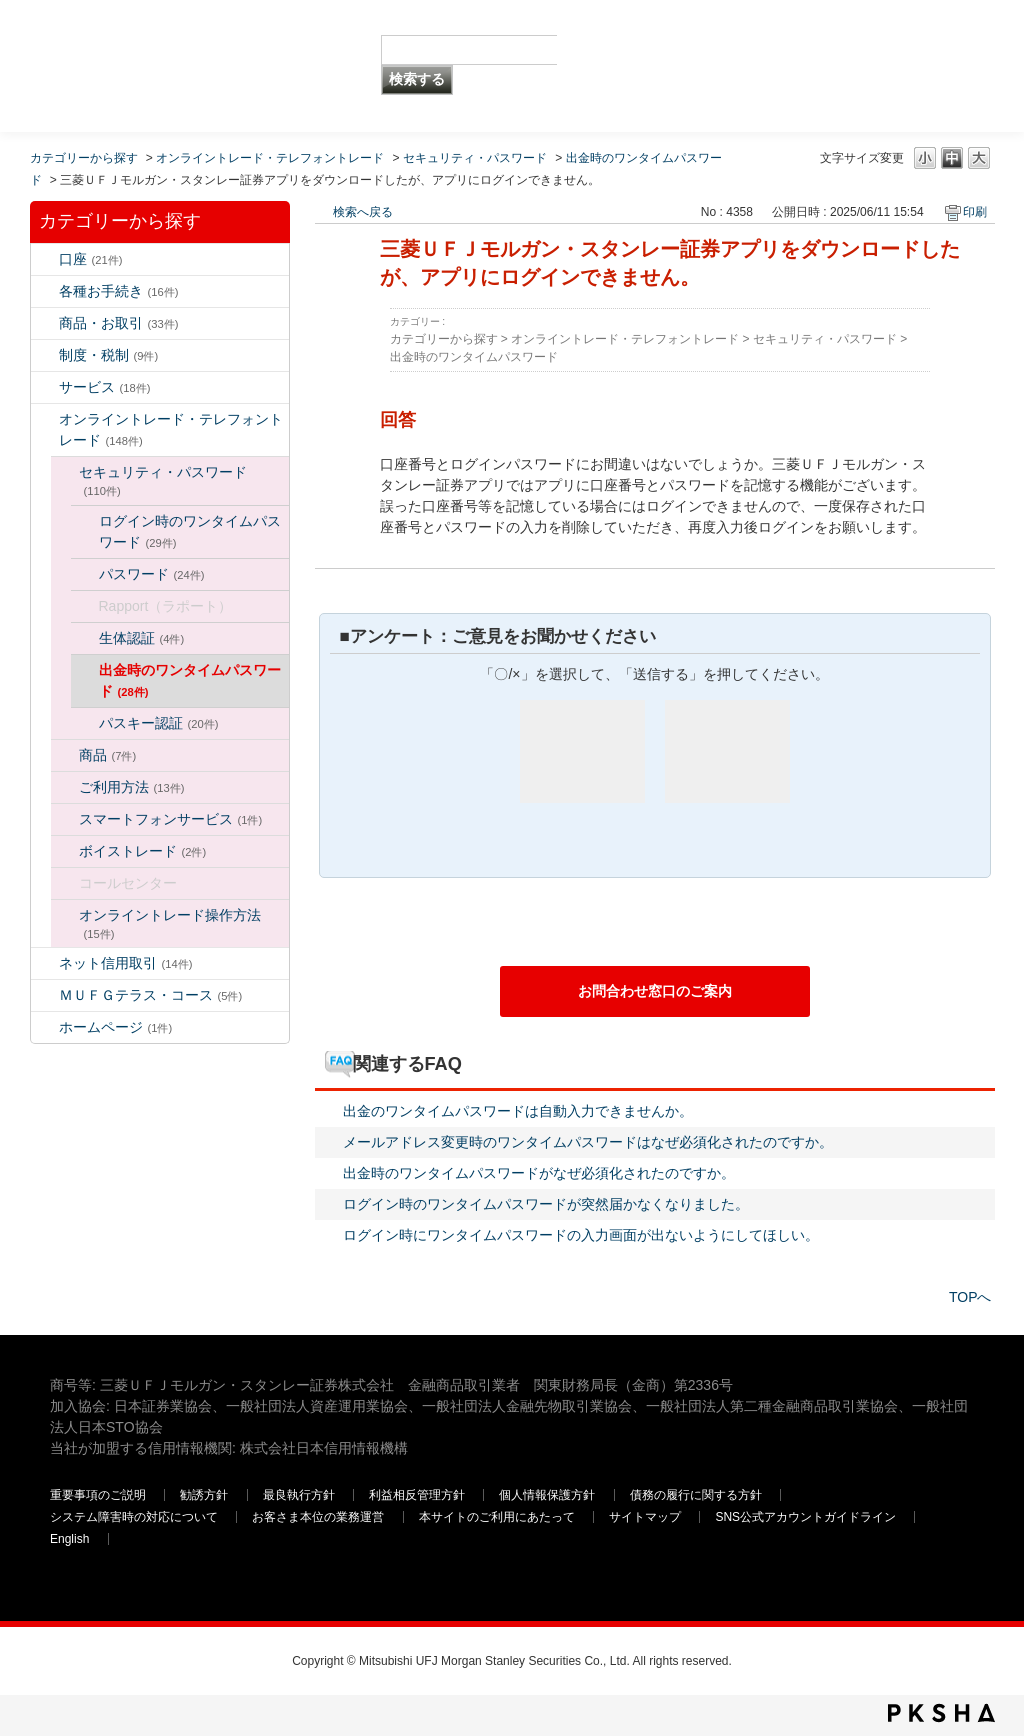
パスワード (152, 574)
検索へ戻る (363, 212)
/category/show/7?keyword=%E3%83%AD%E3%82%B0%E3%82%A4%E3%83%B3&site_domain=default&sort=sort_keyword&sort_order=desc (45, 259)
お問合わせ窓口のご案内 (655, 991)
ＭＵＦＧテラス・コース (151, 995)
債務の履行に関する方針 (696, 1495)
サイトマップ (645, 1517)
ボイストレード (143, 851)
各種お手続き (119, 291)
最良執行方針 (299, 1495)
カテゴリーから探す (84, 158)
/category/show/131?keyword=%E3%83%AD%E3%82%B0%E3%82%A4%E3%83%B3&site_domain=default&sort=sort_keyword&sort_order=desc (45, 995)
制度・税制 (109, 355)
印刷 (975, 212)
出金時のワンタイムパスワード (190, 680)
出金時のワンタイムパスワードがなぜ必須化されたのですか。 (539, 1173)
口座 (91, 259)
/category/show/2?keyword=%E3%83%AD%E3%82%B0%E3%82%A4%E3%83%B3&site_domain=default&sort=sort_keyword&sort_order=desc (45, 323)
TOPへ (970, 1297)
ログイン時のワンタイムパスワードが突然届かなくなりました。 (546, 1204)
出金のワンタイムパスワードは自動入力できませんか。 (518, 1111)
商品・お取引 (119, 323)
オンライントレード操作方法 (170, 923)
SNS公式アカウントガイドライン (805, 1517)
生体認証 (142, 638)
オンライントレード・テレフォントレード (270, 158)
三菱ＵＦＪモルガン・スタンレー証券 (765, 65)
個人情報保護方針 (547, 1495)
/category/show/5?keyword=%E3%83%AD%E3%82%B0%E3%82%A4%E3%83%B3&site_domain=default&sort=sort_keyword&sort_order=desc (45, 291)
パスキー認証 (159, 723)
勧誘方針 (204, 1495)
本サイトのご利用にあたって (497, 1517)
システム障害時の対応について (134, 1517)
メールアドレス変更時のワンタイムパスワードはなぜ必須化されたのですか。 (588, 1142)
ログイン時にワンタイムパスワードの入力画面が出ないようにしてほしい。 (581, 1235)
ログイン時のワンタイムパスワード (190, 531)
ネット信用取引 (126, 963)
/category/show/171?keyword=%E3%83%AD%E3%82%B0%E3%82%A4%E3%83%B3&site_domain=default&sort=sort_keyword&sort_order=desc (45, 1027)
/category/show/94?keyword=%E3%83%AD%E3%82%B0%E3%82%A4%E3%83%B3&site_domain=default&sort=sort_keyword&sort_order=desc (45, 387)
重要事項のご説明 (98, 1495)
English (69, 1539)
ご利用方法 (132, 787)
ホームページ (116, 1027)
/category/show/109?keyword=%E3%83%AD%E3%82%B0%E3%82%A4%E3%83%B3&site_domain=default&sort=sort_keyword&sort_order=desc (45, 963)
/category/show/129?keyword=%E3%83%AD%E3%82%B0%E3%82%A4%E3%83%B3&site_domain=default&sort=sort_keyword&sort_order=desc (65, 472)
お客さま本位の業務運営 (318, 1517)
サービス (105, 387)
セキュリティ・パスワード (475, 158)
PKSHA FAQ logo (941, 1713)
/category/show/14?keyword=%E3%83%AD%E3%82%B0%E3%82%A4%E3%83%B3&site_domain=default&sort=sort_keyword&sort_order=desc (45, 419)
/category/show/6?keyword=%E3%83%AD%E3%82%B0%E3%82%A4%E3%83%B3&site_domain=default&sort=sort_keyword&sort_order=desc (45, 355)
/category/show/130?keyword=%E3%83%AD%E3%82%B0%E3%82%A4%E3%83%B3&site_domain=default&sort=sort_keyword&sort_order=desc (65, 755)
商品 (108, 755)
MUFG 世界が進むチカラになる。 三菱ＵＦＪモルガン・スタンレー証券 (194, 35)
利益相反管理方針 (417, 1495)
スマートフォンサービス (171, 819)
